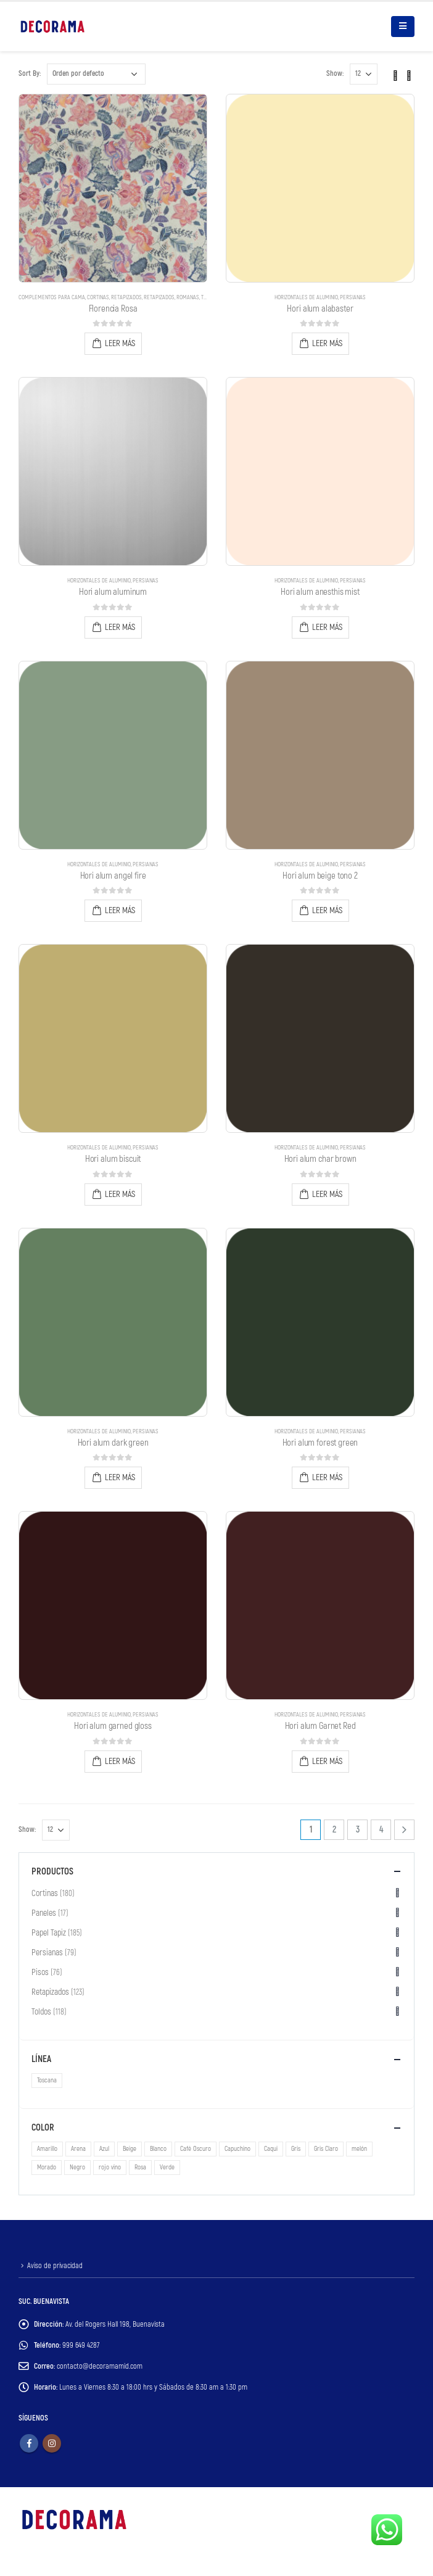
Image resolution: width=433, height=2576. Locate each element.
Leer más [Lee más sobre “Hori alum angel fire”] (120, 910)
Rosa (140, 2167)
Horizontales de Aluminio (306, 297)
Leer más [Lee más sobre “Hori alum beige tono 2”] (327, 910)
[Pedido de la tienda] (96, 74)
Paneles (43, 1913)
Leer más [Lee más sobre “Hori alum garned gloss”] (120, 1761)
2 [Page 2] (334, 1830)
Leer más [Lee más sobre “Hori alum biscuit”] (120, 1194)
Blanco (158, 2149)
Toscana (47, 2080)
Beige (129, 2149)
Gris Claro (326, 2149)
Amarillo (47, 2149)
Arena (78, 2149)
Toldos (41, 2012)
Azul (104, 2149)
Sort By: (30, 73)
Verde (167, 2167)
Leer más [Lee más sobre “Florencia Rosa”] (120, 343)
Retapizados (126, 297)
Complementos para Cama (52, 297)
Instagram (52, 2443)
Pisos (40, 1972)
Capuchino (237, 2149)
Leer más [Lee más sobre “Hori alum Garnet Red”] (327, 1761)
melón (359, 2149)
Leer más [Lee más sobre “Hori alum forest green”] (327, 1477)
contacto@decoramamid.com (99, 2366)
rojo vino (110, 2167)
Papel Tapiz (48, 1933)
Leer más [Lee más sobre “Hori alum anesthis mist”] (327, 627)
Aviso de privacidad (55, 2266)
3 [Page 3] (358, 1830)
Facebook (29, 2443)
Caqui (271, 2149)
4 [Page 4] (381, 1830)
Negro (77, 2167)
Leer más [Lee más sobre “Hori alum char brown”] (327, 1194)
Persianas (353, 297)
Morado (46, 2167)
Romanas (187, 297)
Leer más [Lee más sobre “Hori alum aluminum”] (120, 627)
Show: (335, 73)
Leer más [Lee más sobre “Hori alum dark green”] (120, 1477)
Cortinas (98, 297)
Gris (295, 2149)
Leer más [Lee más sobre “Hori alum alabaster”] (327, 343)
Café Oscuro (195, 2149)
